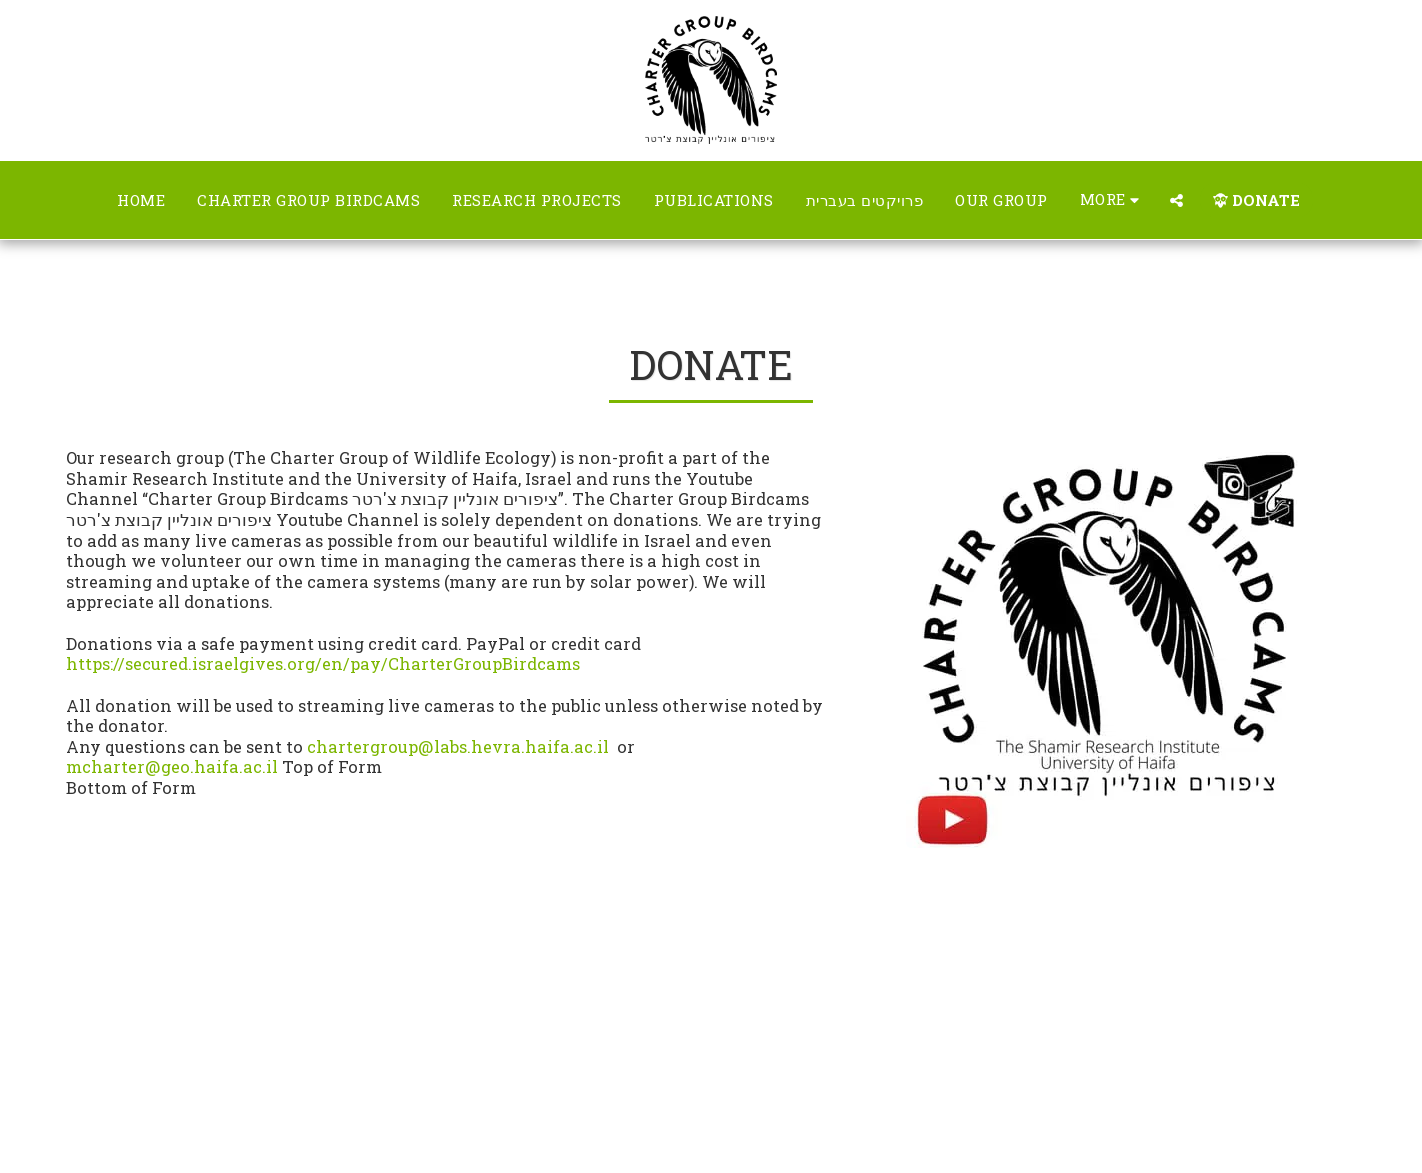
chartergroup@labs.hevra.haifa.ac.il (458, 746)
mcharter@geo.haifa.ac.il (172, 766)
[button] (1176, 200)
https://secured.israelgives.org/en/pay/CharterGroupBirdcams (323, 663)
